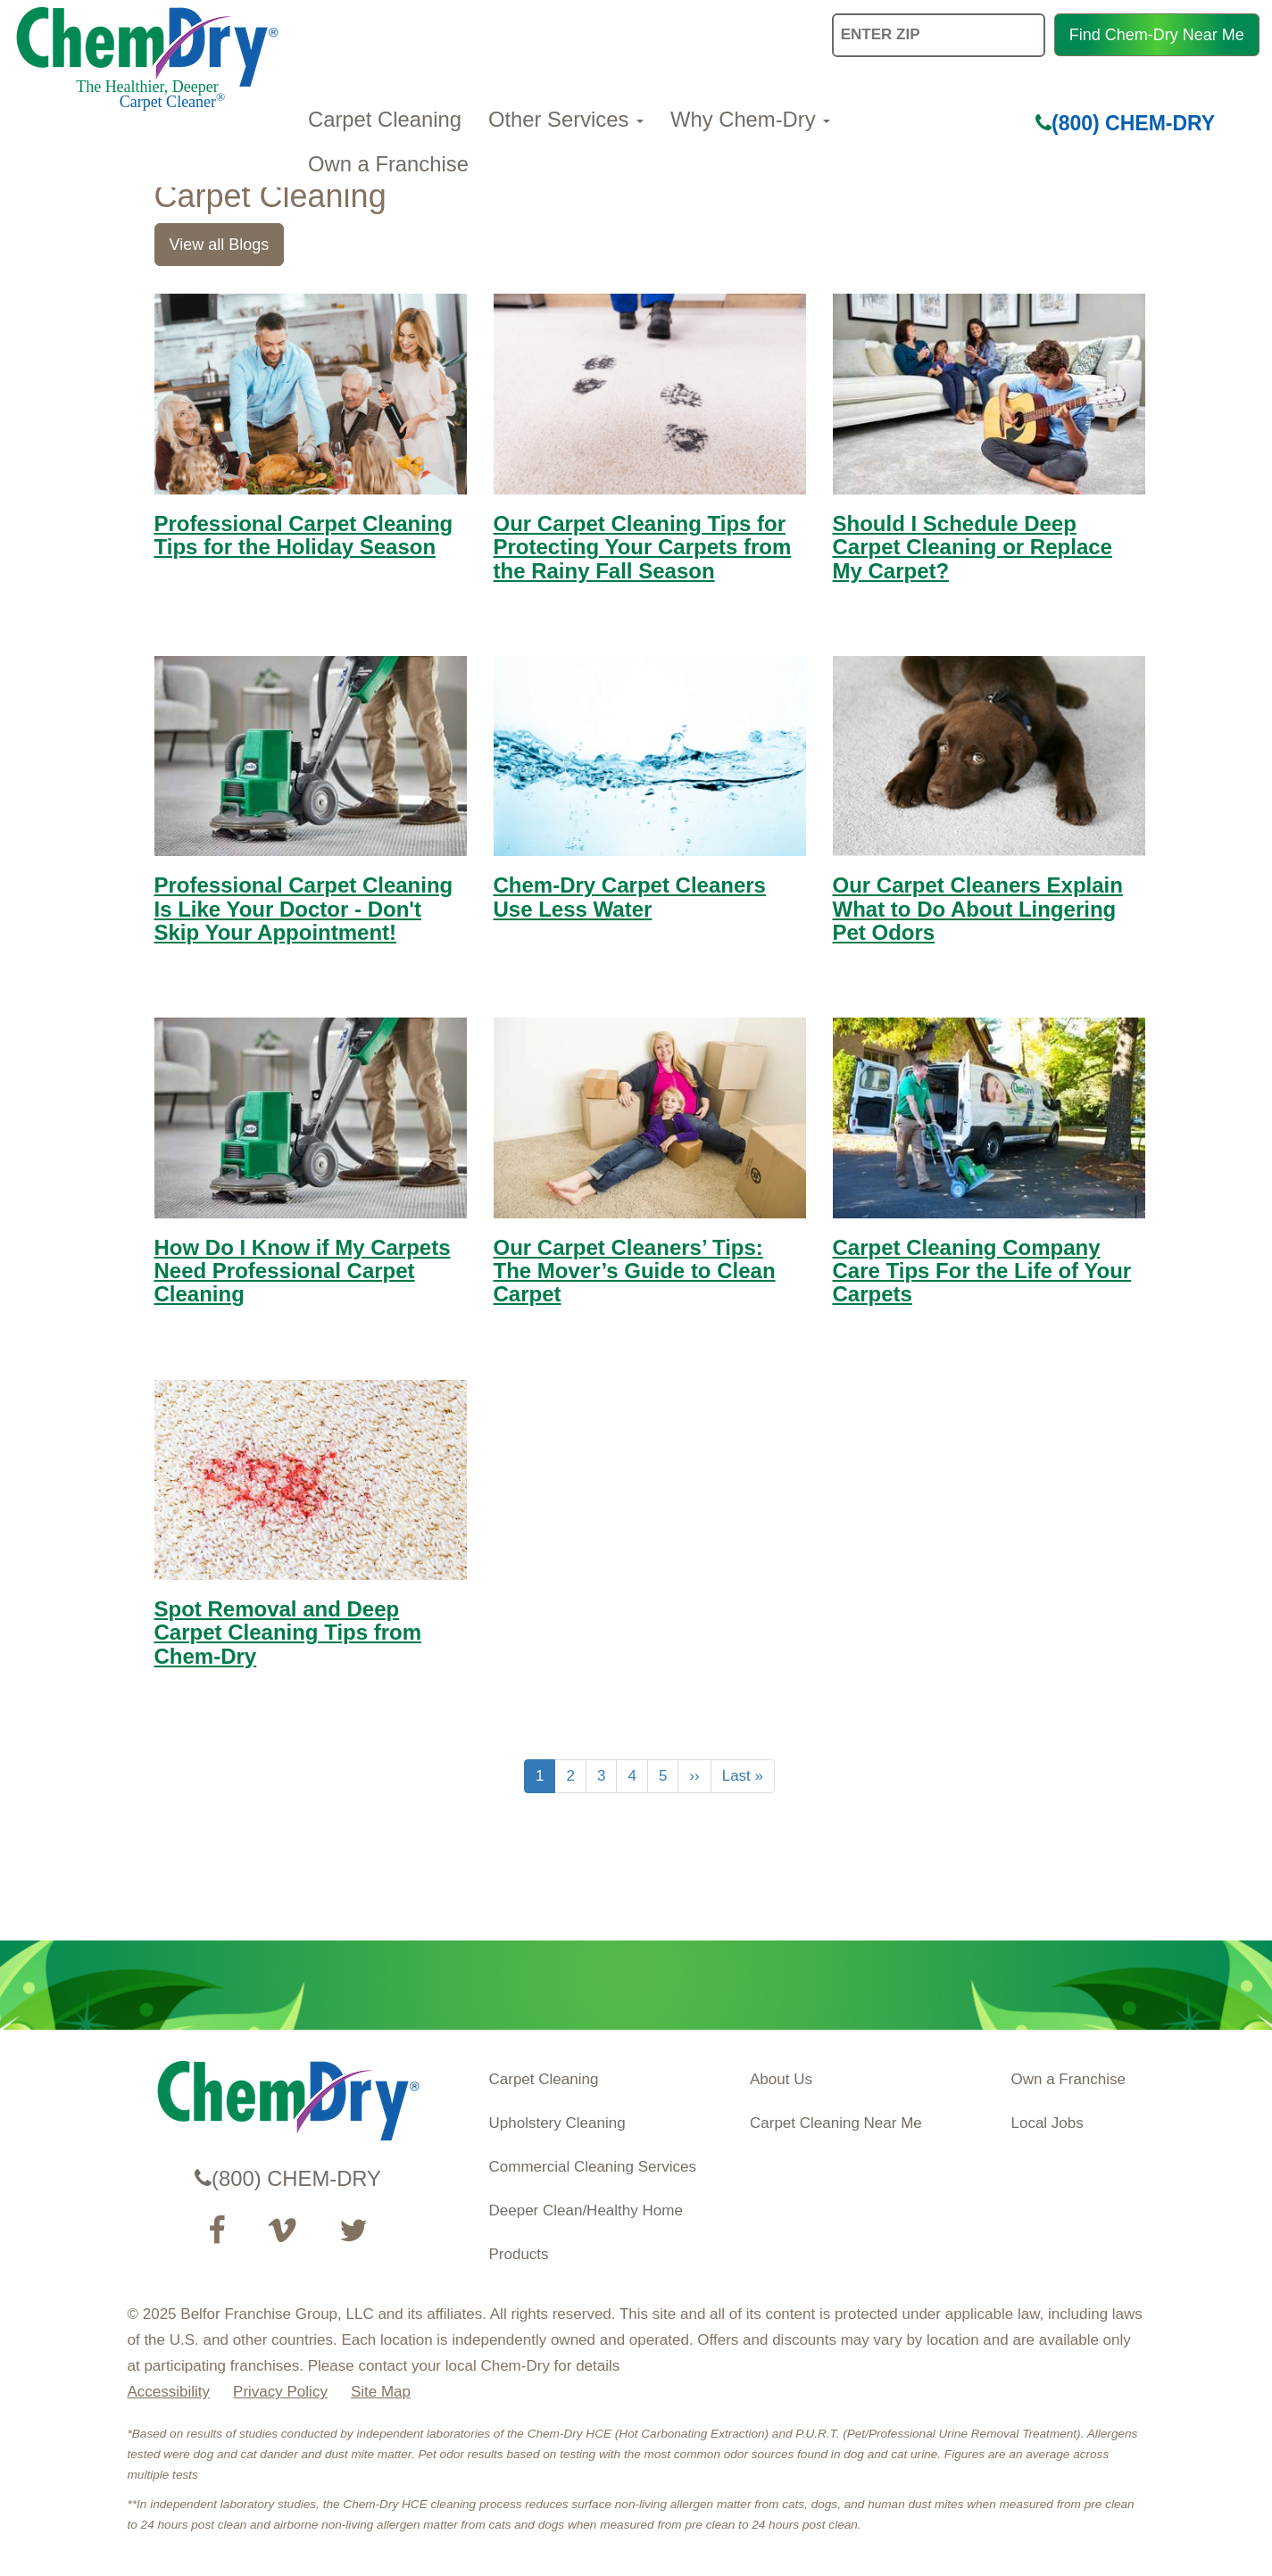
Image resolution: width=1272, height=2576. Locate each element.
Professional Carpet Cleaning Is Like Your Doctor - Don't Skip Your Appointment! (303, 908)
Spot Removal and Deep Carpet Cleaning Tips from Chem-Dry (288, 1632)
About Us (781, 2079)
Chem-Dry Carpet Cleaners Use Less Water (630, 896)
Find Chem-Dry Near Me (1156, 35)
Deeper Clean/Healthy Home (586, 2210)
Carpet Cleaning (384, 119)
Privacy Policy (280, 2391)
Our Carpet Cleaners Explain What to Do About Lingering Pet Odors (978, 908)
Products (519, 2254)
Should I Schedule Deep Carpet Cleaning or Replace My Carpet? (972, 547)
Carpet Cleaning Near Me (836, 2123)
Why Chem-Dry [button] (750, 119)
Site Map (381, 2391)
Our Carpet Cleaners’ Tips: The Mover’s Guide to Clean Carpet (635, 1271)
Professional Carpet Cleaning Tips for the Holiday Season (303, 535)
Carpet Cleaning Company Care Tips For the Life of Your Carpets (982, 1271)
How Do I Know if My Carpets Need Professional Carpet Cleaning (302, 1271)
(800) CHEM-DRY (1125, 123)
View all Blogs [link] (220, 244)
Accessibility (169, 2391)
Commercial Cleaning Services (592, 2166)
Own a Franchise (388, 164)
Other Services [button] (566, 119)
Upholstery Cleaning (557, 2123)
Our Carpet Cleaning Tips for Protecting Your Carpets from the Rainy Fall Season (643, 547)
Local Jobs (1047, 2123)
